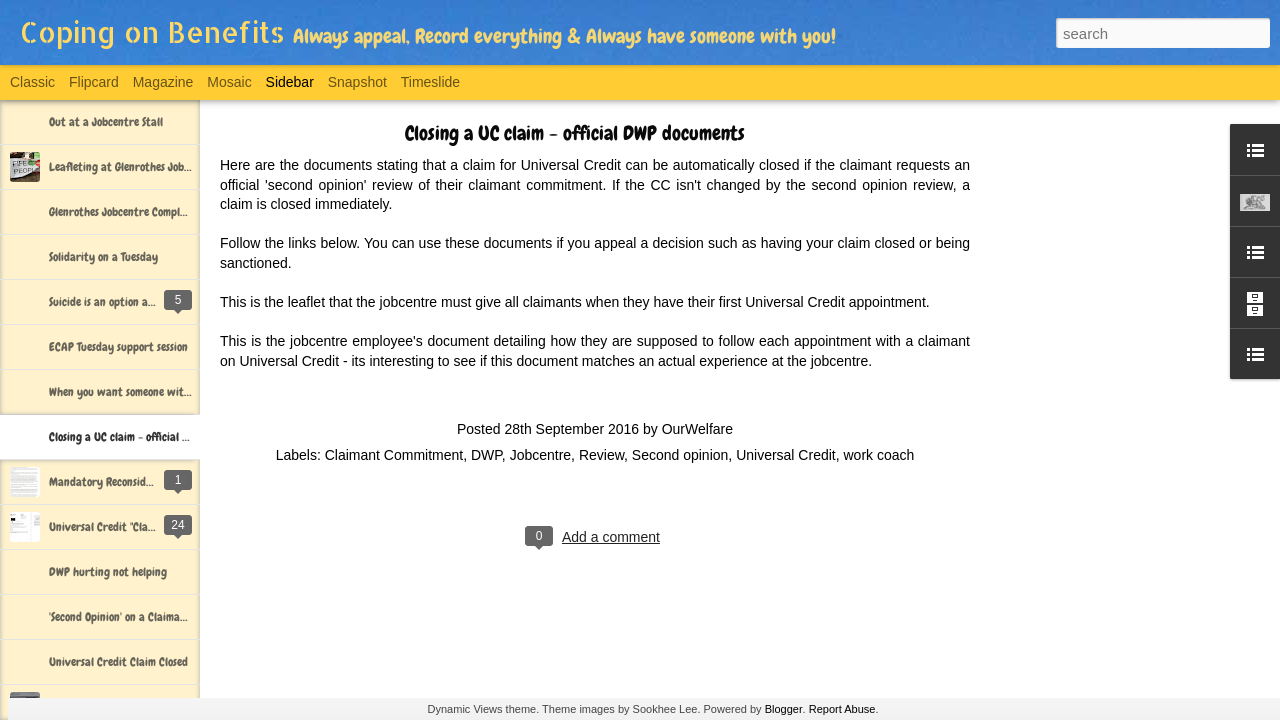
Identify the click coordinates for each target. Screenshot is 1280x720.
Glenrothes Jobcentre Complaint (124, 212)
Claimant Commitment (394, 455)
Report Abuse (842, 709)
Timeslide (430, 82)
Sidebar (290, 82)
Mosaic (229, 82)
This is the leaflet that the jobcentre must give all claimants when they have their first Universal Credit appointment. (575, 302)
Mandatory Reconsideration (115, 482)
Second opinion (680, 455)
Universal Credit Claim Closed (118, 662)
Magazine (163, 82)
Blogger (784, 709)
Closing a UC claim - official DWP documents (152, 437)
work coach (879, 455)
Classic (32, 82)
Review (601, 455)
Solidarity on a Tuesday (103, 257)
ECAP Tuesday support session (118, 347)
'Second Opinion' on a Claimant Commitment (151, 617)
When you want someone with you (129, 392)
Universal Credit (786, 455)
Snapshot (357, 82)
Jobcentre (540, 455)
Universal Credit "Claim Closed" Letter (138, 527)
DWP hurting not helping (108, 572)
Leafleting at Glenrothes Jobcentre (132, 167)
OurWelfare (697, 429)
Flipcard (94, 82)
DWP (486, 455)
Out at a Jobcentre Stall (106, 122)
